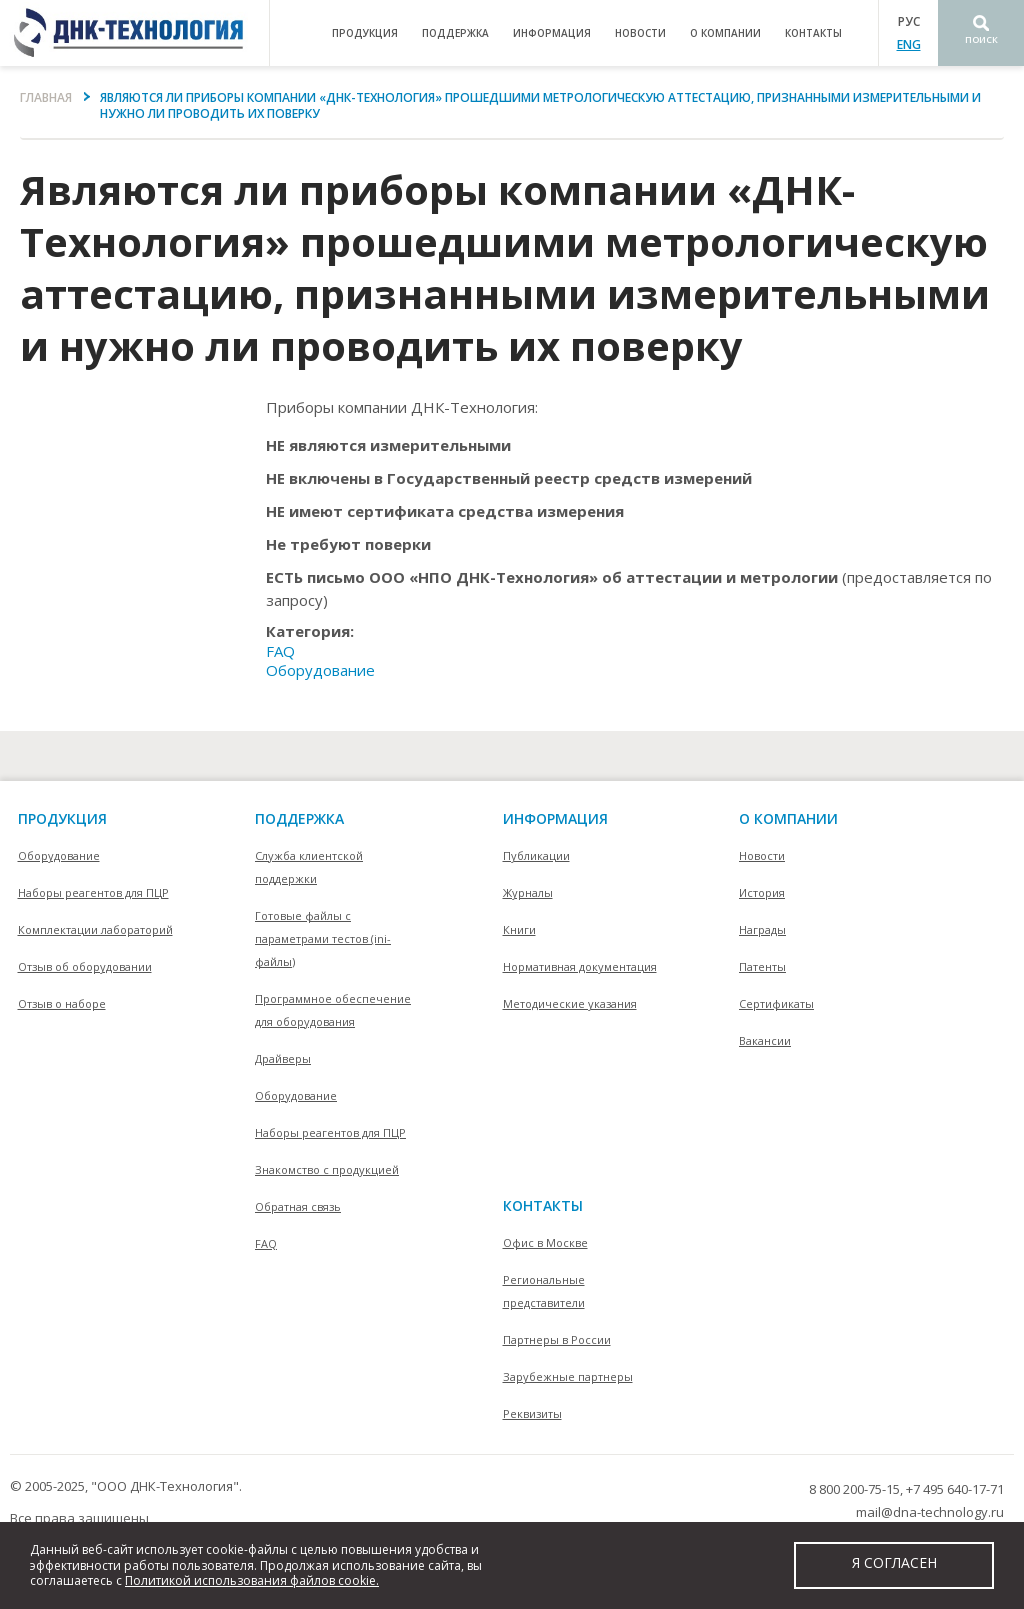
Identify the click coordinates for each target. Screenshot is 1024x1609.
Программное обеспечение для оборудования (333, 1010)
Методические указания (570, 1003)
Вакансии (765, 1040)
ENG (909, 44)
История (762, 892)
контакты (813, 33)
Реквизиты (532, 1413)
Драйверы (283, 1058)
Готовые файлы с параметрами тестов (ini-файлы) (323, 938)
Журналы (528, 892)
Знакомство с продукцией (327, 1169)
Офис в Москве (545, 1242)
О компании (788, 818)
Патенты (762, 966)
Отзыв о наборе (62, 1003)
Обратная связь (298, 1206)
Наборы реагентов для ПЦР (93, 892)
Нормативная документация (580, 966)
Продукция (62, 818)
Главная (46, 97)
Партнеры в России (557, 1339)
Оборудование (320, 670)
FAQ (280, 651)
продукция (365, 33)
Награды (762, 929)
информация (552, 33)
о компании (725, 33)
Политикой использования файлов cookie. (252, 1580)
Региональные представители (544, 1291)
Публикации (536, 855)
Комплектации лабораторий (95, 929)
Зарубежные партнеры (568, 1376)
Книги (519, 929)
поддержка (455, 33)
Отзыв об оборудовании (85, 966)
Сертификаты (776, 1003)
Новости (640, 33)
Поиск (981, 39)
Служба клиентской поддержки (309, 867)
